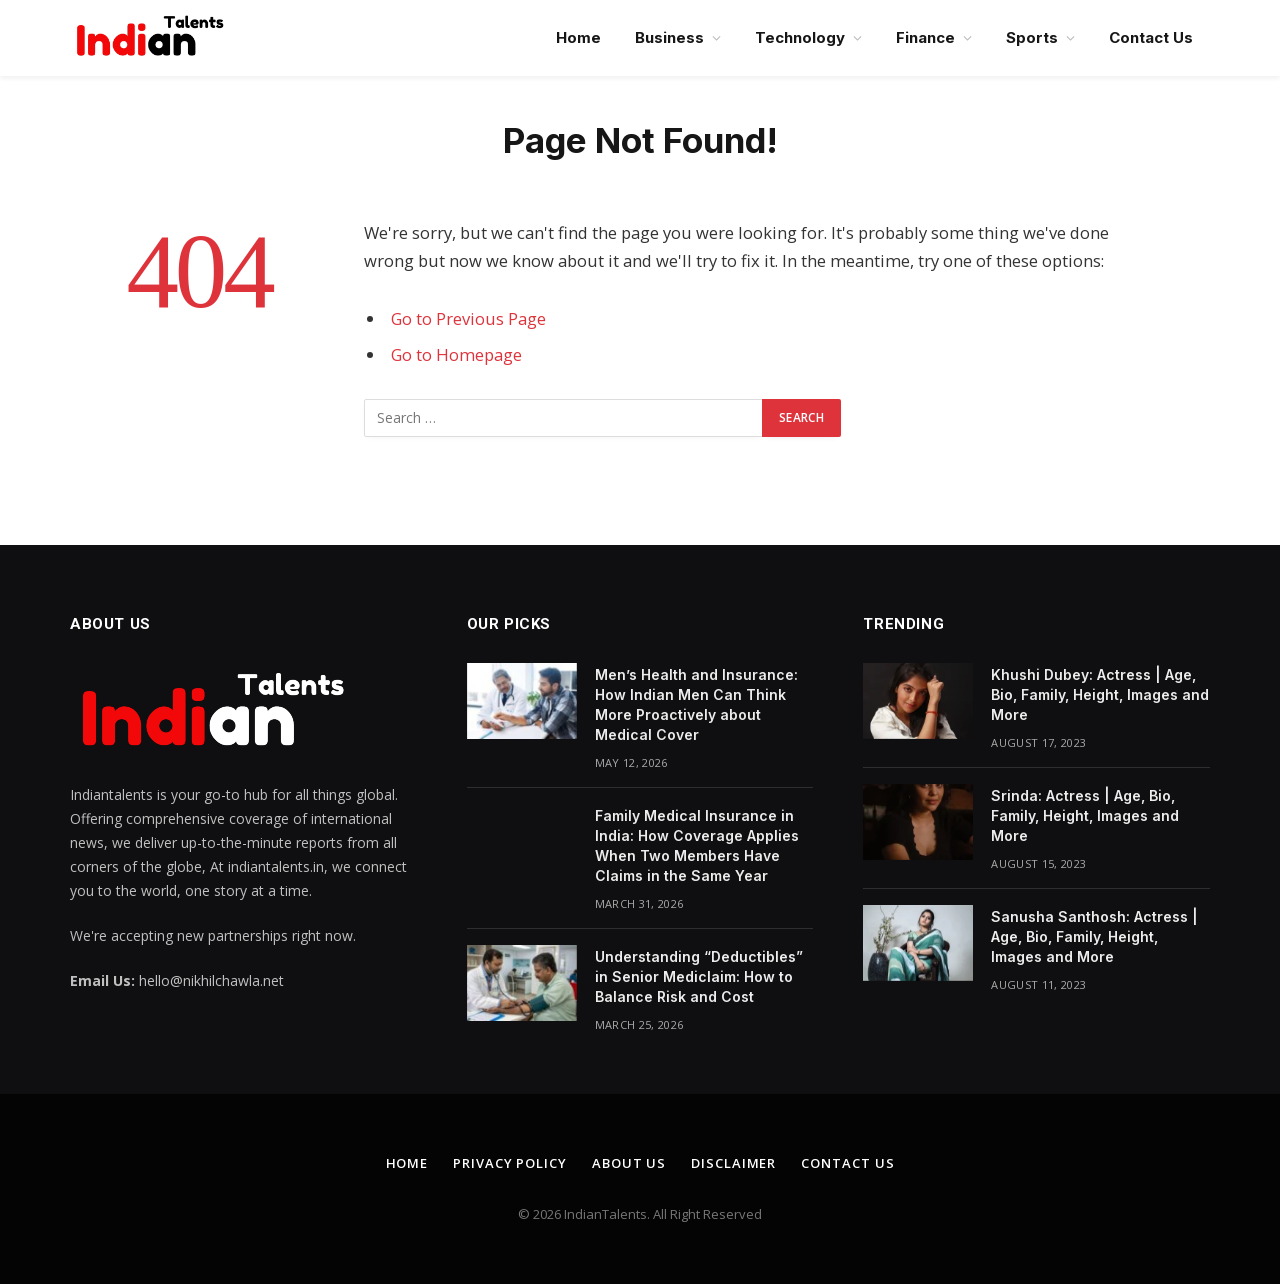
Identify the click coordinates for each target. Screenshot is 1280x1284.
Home (578, 37)
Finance (925, 37)
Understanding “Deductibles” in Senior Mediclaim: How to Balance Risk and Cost (699, 976)
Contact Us (1151, 37)
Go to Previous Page (468, 318)
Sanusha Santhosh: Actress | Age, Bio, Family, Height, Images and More (1094, 936)
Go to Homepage (456, 354)
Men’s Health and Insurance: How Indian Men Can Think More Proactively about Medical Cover (696, 704)
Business (669, 37)
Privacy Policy (510, 1163)
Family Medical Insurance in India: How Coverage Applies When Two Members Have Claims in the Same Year (697, 845)
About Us (629, 1163)
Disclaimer (733, 1163)
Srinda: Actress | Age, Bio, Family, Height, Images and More (1085, 815)
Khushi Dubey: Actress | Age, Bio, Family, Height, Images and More (1100, 694)
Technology (800, 37)
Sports (1032, 37)
